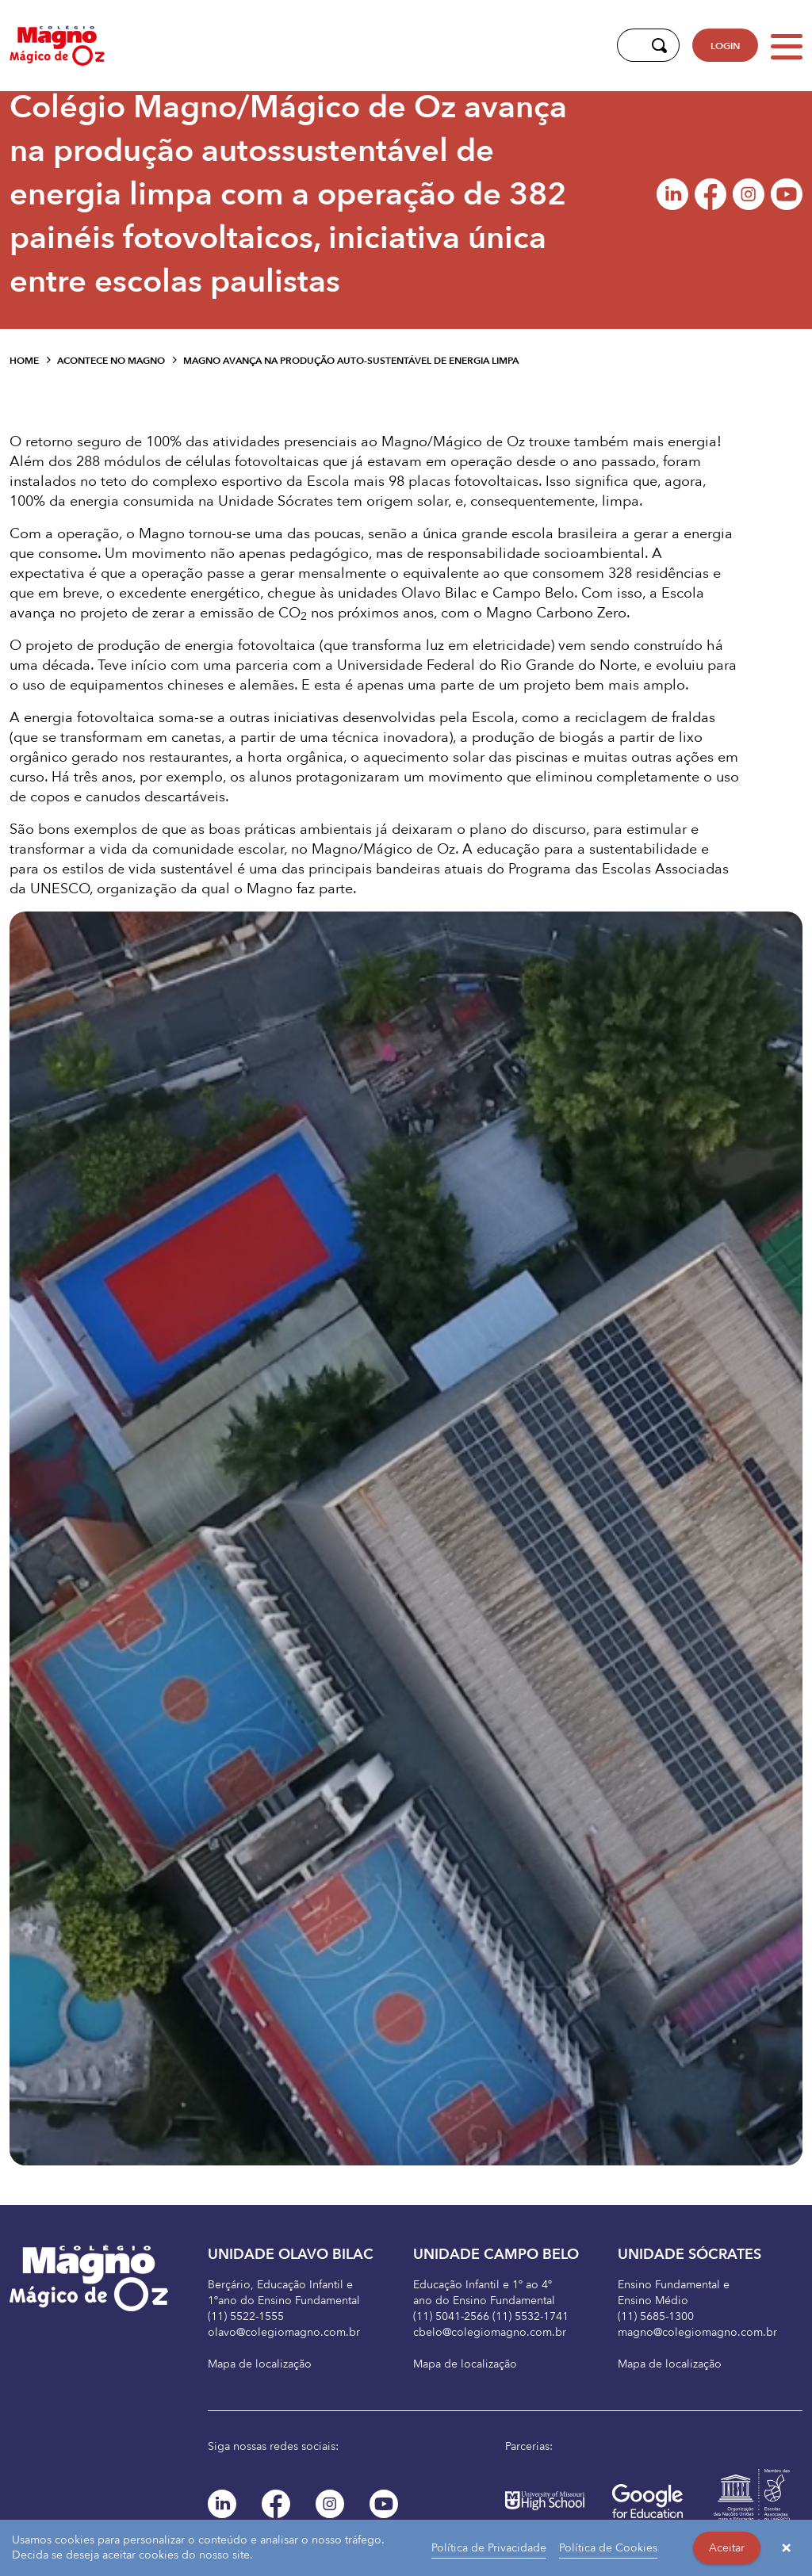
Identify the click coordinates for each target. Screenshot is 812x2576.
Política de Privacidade (488, 2547)
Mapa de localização (260, 2364)
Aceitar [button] (727, 2547)
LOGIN (725, 46)
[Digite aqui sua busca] (630, 45)
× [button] (786, 2548)
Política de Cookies (608, 2547)
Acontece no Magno (111, 360)
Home (24, 360)
